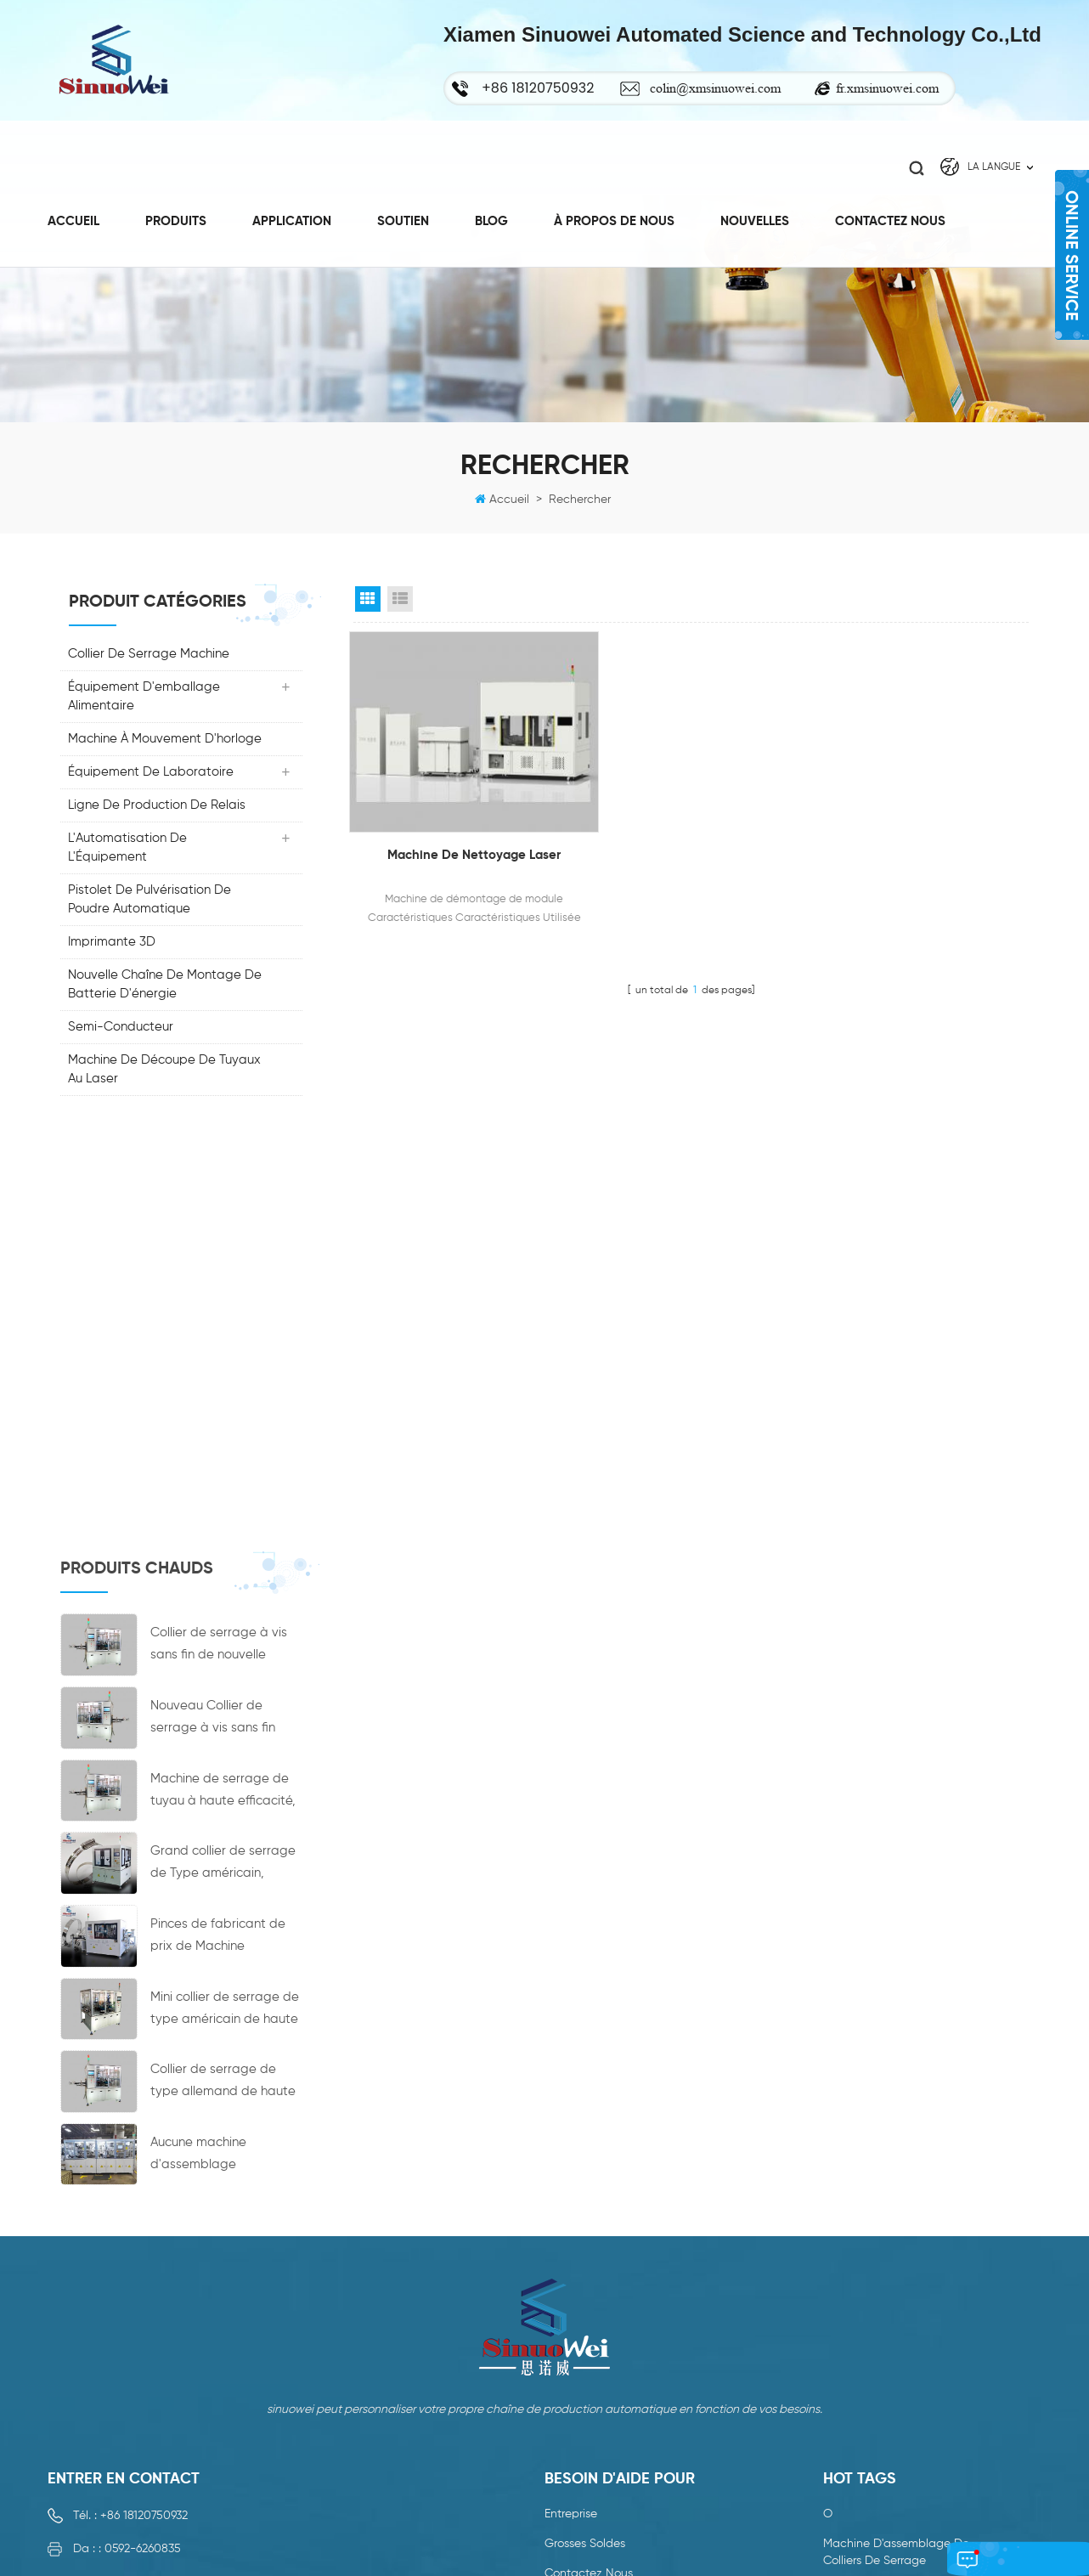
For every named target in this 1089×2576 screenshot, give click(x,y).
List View (400, 601)
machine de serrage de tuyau (906, 2449)
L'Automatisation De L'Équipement (128, 850)
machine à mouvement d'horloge (165, 741)
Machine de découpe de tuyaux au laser (165, 1071)
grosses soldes (584, 2156)
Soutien (403, 216)
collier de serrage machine (149, 656)
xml (554, 2305)
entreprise (570, 2127)
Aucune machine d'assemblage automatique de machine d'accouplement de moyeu (226, 1728)
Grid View (368, 601)
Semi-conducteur (121, 1029)
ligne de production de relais (157, 807)
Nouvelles (754, 216)
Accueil (73, 216)
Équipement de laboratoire (151, 774)
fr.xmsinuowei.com (887, 88)
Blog (491, 216)
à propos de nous (614, 216)
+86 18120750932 (144, 2128)
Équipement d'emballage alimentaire (145, 699)
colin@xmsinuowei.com (715, 88)
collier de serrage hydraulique (906, 2479)
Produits (175, 216)
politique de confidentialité (618, 2335)
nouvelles (570, 2216)
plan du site (577, 2275)
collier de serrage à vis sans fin (911, 2326)
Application (291, 216)
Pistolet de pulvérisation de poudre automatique (150, 902)
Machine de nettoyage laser (457, 832)
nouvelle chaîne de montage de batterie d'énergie (165, 987)
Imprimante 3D (112, 944)
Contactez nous (890, 216)
